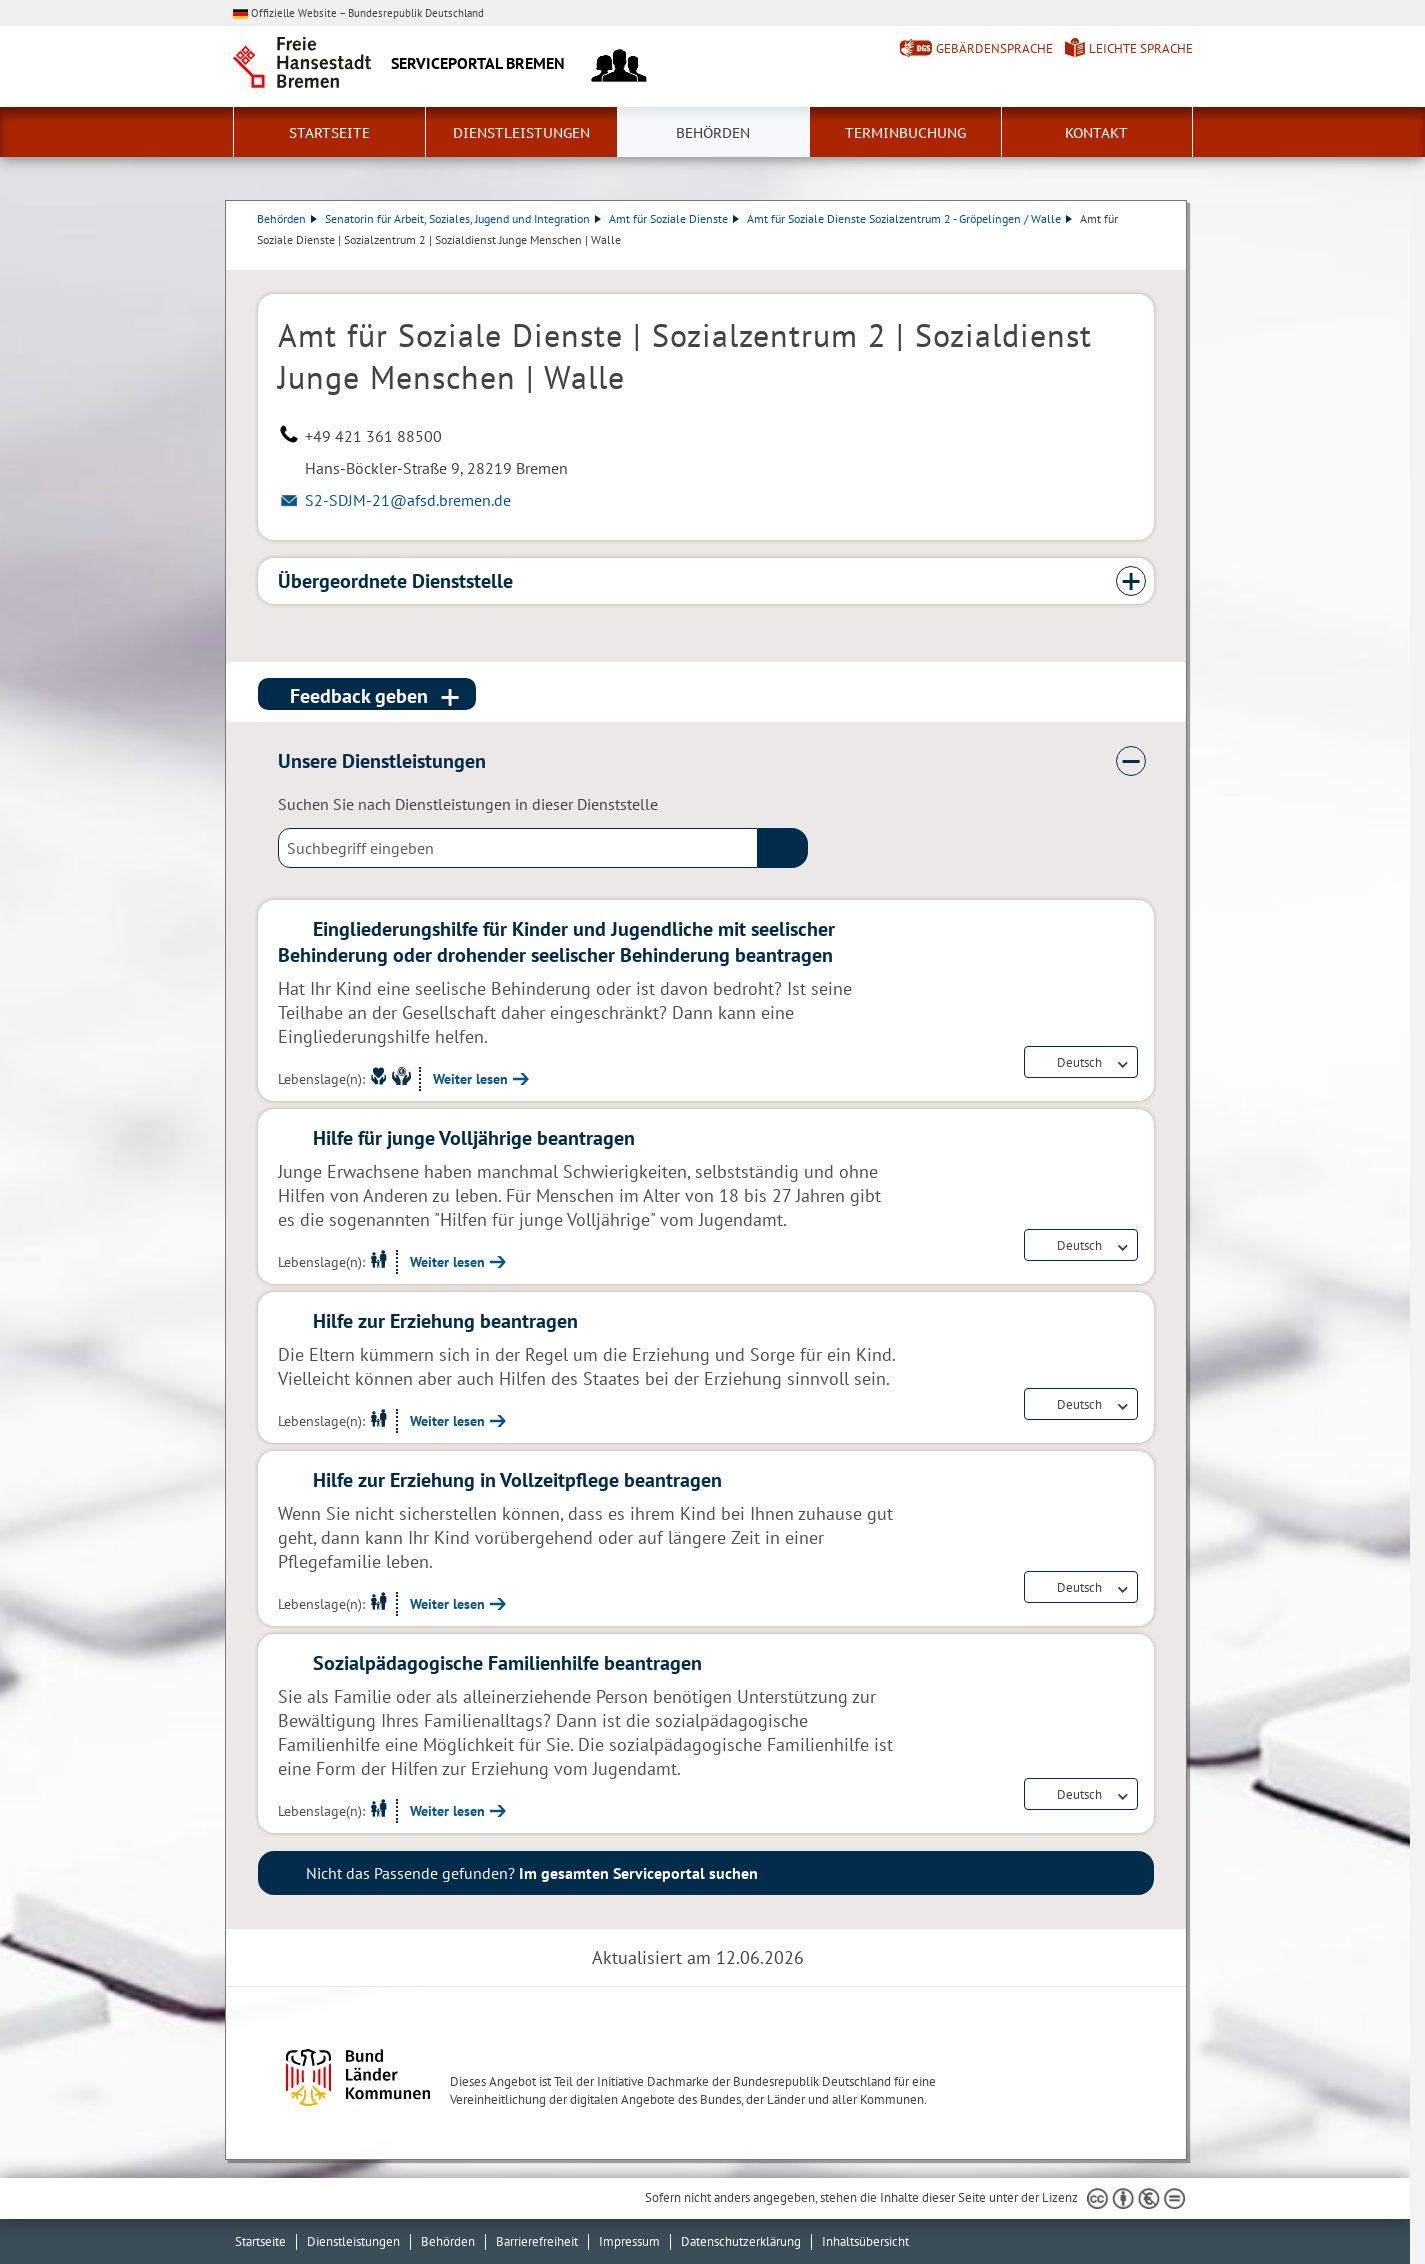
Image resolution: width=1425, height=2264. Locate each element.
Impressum (629, 2241)
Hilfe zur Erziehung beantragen (445, 1321)
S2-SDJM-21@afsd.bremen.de (408, 500)
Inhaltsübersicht (865, 2241)
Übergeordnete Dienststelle (395, 581)
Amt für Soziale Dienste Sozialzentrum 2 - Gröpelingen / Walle (910, 218)
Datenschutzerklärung (741, 2241)
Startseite (329, 133)
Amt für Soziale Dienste (675, 218)
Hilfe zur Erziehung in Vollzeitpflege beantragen (517, 1480)
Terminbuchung (905, 133)
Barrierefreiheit (537, 2241)
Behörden (713, 133)
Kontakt (1096, 133)
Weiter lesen (470, 1079)
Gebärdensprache (994, 48)
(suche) (783, 848)
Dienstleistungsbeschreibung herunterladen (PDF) (1150, 260)
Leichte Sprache (1141, 48)
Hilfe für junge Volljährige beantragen (474, 1138)
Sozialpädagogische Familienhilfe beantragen (507, 1663)
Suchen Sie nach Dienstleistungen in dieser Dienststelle (468, 804)
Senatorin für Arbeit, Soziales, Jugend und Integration (464, 218)
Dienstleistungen (521, 133)
